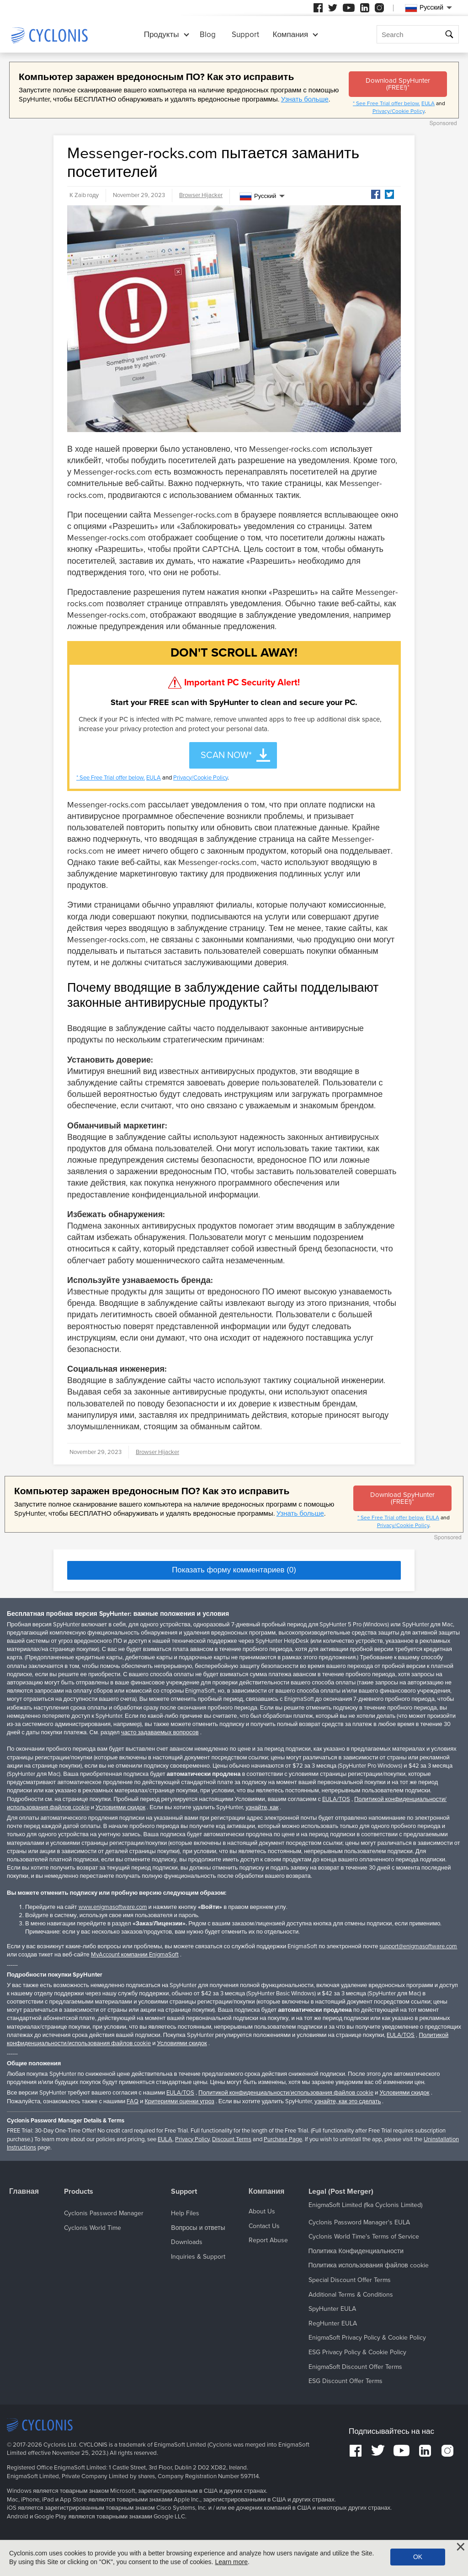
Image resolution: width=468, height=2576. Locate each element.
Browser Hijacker (201, 195)
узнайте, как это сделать (347, 2101)
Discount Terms (231, 2139)
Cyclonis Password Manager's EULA (359, 2222)
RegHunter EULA (332, 2323)
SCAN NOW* (226, 755)
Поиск (450, 34)
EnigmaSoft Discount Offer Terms (355, 2367)
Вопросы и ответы (198, 2228)
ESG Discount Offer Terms (345, 2381)
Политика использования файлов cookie (368, 2265)
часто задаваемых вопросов (160, 1732)
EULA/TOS (336, 1799)
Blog (208, 34)
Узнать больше (305, 99)
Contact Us (264, 2226)
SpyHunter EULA (332, 2309)
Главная (24, 2191)
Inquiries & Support (198, 2257)
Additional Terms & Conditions (350, 2294)
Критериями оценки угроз (179, 2101)
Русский (257, 196)
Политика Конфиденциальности (356, 2251)
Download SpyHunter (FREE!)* (398, 83)
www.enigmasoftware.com (113, 1907)
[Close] (461, 2547)
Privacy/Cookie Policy (398, 111)
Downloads (186, 2242)
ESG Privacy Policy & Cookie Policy (357, 2352)
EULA (428, 103)
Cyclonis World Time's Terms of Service (363, 2236)
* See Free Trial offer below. (386, 103)
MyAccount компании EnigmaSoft (135, 1954)
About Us (262, 2211)
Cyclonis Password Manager (104, 2213)
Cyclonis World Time (92, 2228)
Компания (290, 34)
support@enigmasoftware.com (418, 1946)
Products (78, 2191)
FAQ (132, 2101)
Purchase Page (283, 2139)
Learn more (231, 2561)
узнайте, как (261, 1807)
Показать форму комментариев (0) (234, 1570)
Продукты (161, 34)
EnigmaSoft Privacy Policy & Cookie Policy (367, 2337)
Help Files (185, 2213)
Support (245, 34)
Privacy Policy (192, 2139)
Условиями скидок (120, 1807)
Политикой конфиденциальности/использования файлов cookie (285, 2092)
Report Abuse (268, 2240)
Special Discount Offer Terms (349, 2280)
